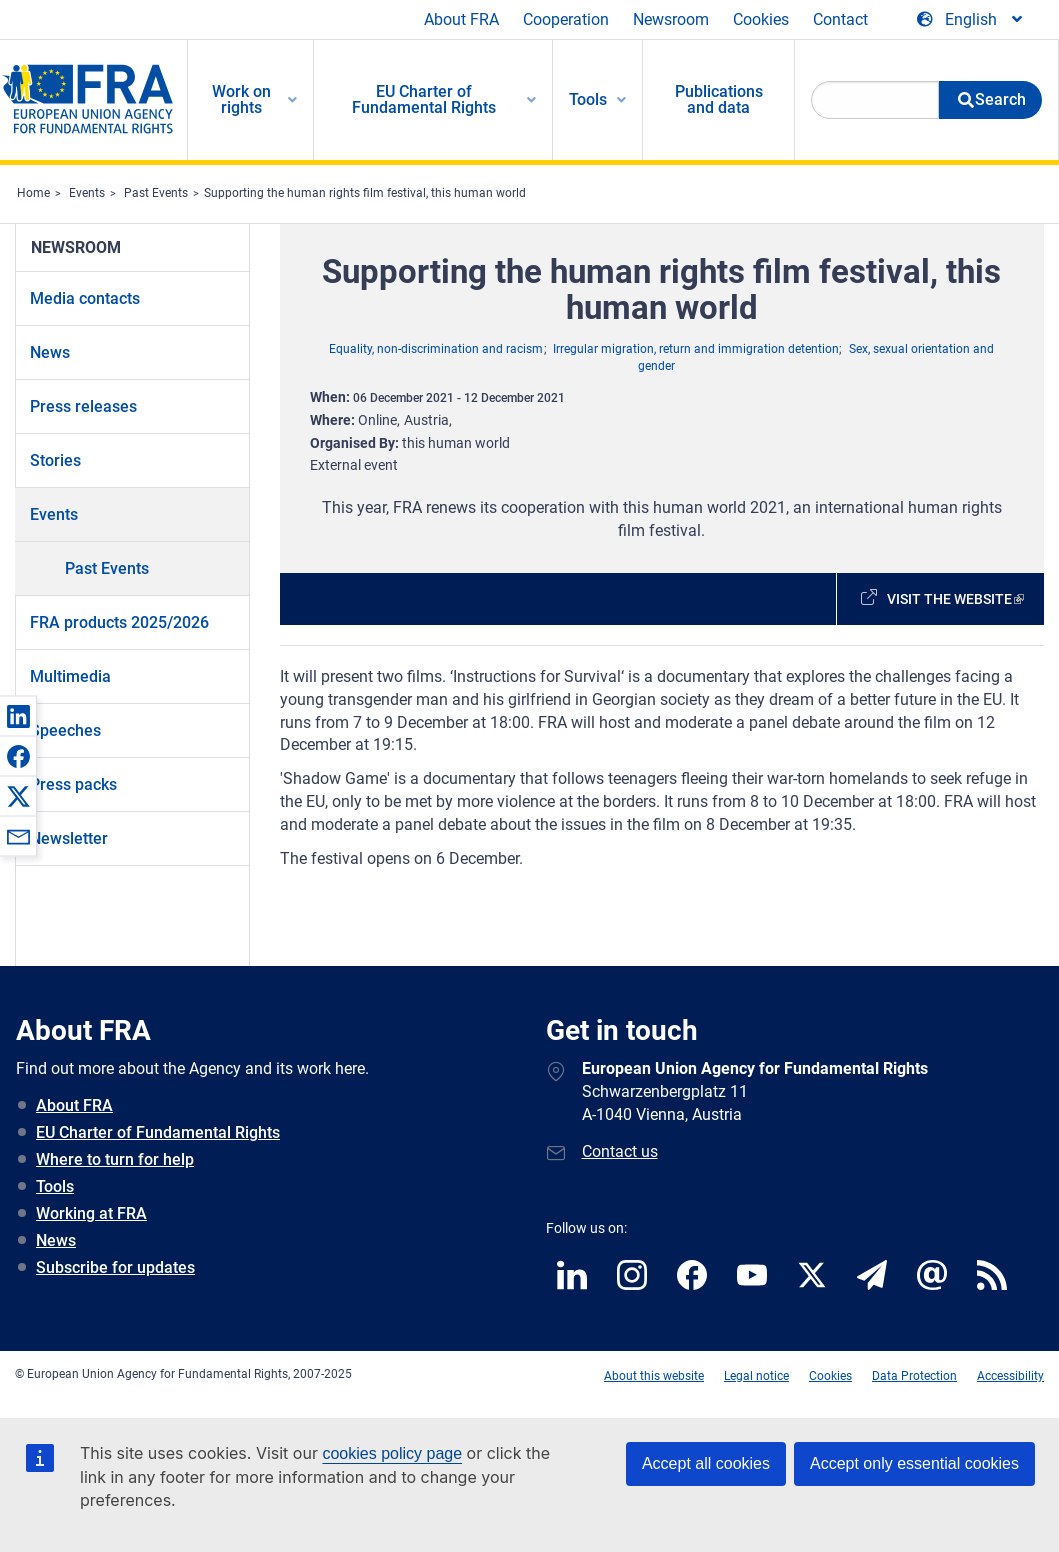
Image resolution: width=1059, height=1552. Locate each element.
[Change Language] (971, 20)
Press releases (83, 406)
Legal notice (756, 1376)
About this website (654, 1376)
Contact (840, 19)
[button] (18, 716)
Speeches (65, 730)
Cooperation (566, 19)
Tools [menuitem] (588, 99)
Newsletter (69, 838)
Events (87, 193)
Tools (55, 1186)
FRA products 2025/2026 (119, 622)
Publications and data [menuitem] (719, 99)
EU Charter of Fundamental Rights (158, 1132)
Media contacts (85, 298)
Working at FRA (91, 1213)
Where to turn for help (115, 1159)
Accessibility (1010, 1376)
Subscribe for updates (115, 1267)
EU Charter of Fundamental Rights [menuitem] (424, 99)
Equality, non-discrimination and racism (436, 349)
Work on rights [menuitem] (241, 99)
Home (33, 193)
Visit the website (949, 599)
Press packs (73, 784)
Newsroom (671, 19)
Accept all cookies (706, 1463)
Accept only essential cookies (914, 1463)
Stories (55, 460)
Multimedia (70, 676)
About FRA (461, 19)
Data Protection (914, 1376)
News (50, 352)
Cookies (761, 19)
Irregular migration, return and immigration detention (696, 349)
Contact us (620, 1151)
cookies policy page (392, 1453)
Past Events (156, 193)
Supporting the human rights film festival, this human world (365, 193)
